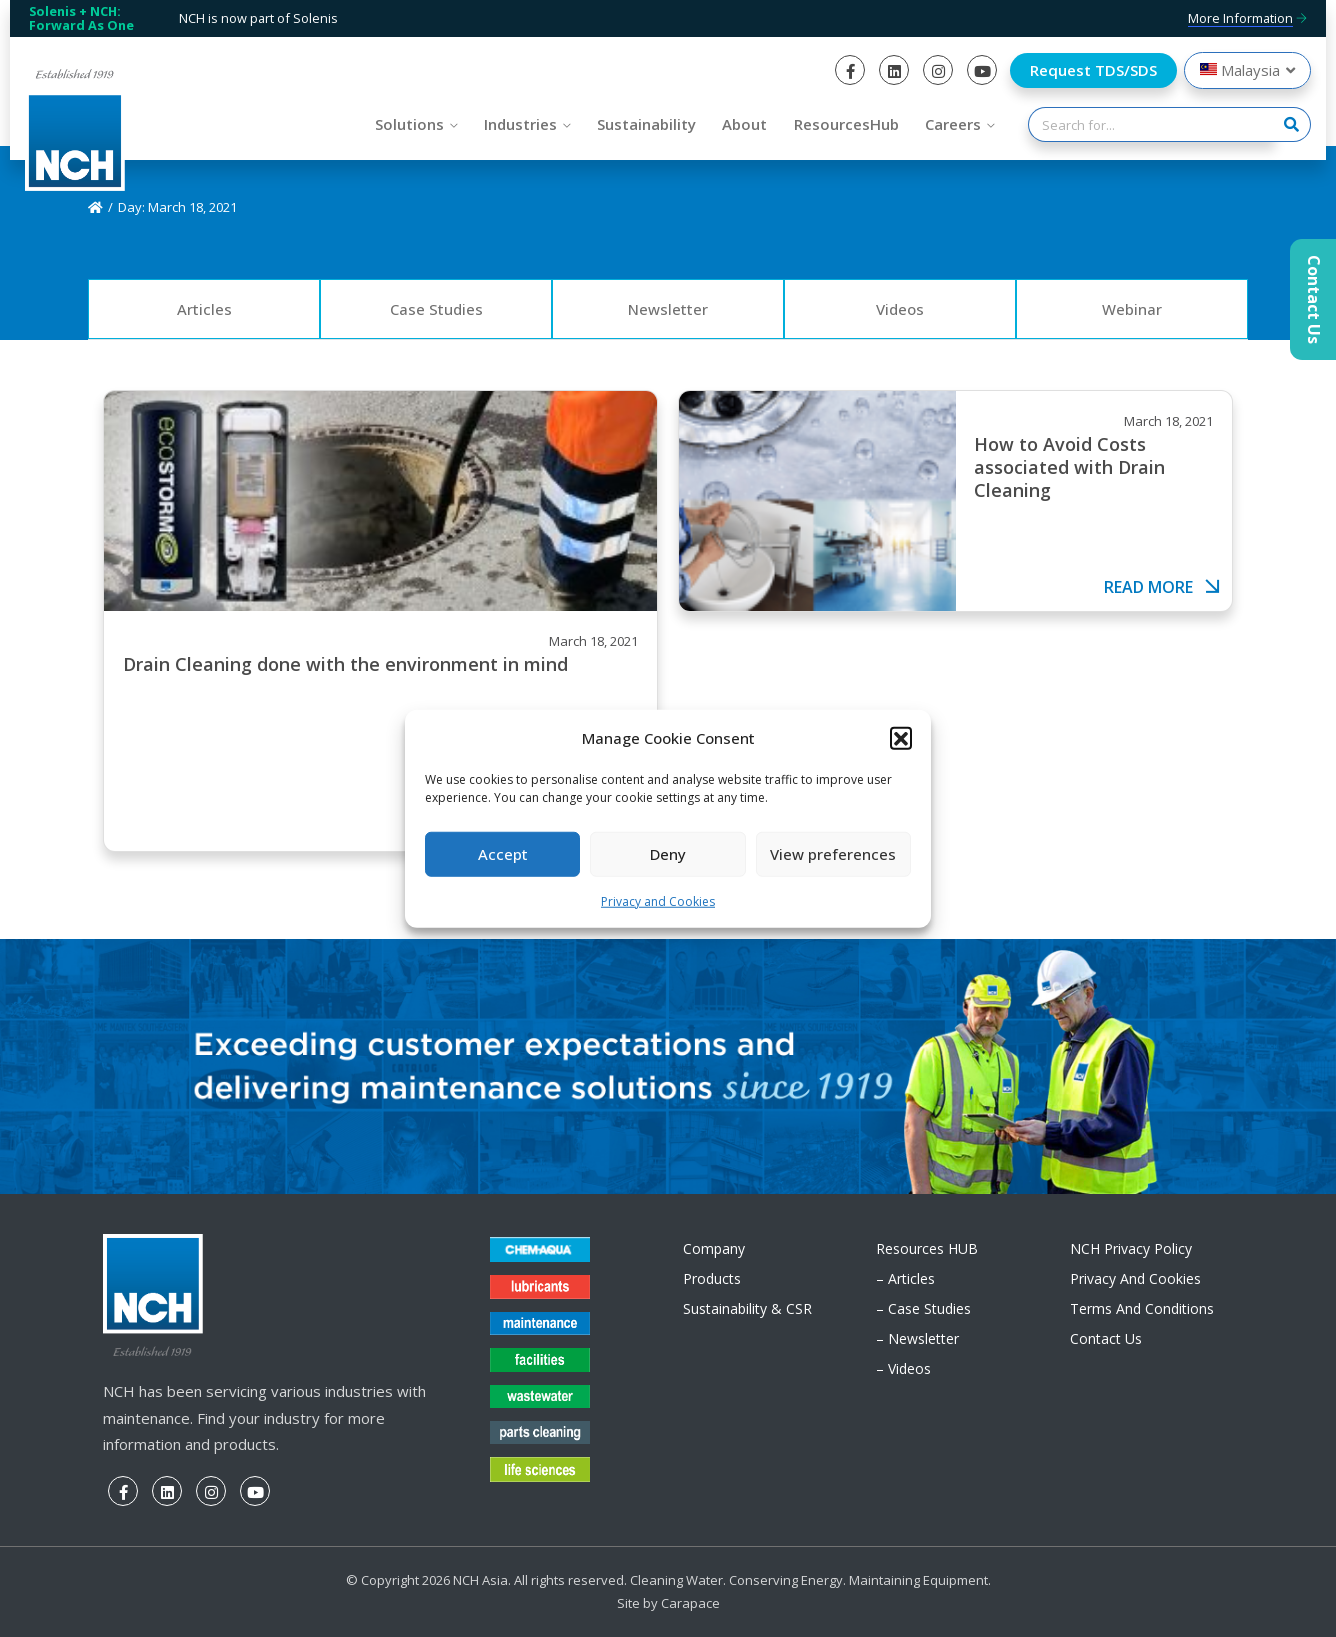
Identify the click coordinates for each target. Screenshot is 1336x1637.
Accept (503, 854)
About (744, 124)
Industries (520, 124)
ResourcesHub (846, 124)
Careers (953, 124)
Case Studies (436, 309)
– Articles (905, 1278)
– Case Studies (923, 1308)
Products (712, 1278)
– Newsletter (917, 1338)
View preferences (833, 854)
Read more (1163, 587)
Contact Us (1106, 1338)
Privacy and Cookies (658, 901)
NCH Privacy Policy (1131, 1248)
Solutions (409, 124)
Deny (668, 854)
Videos (900, 309)
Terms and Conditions (1142, 1308)
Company (714, 1248)
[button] (901, 737)
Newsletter (668, 309)
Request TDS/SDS (1093, 70)
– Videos (903, 1368)
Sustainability (646, 124)
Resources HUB (927, 1248)
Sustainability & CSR (747, 1308)
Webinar (1132, 309)
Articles (204, 309)
